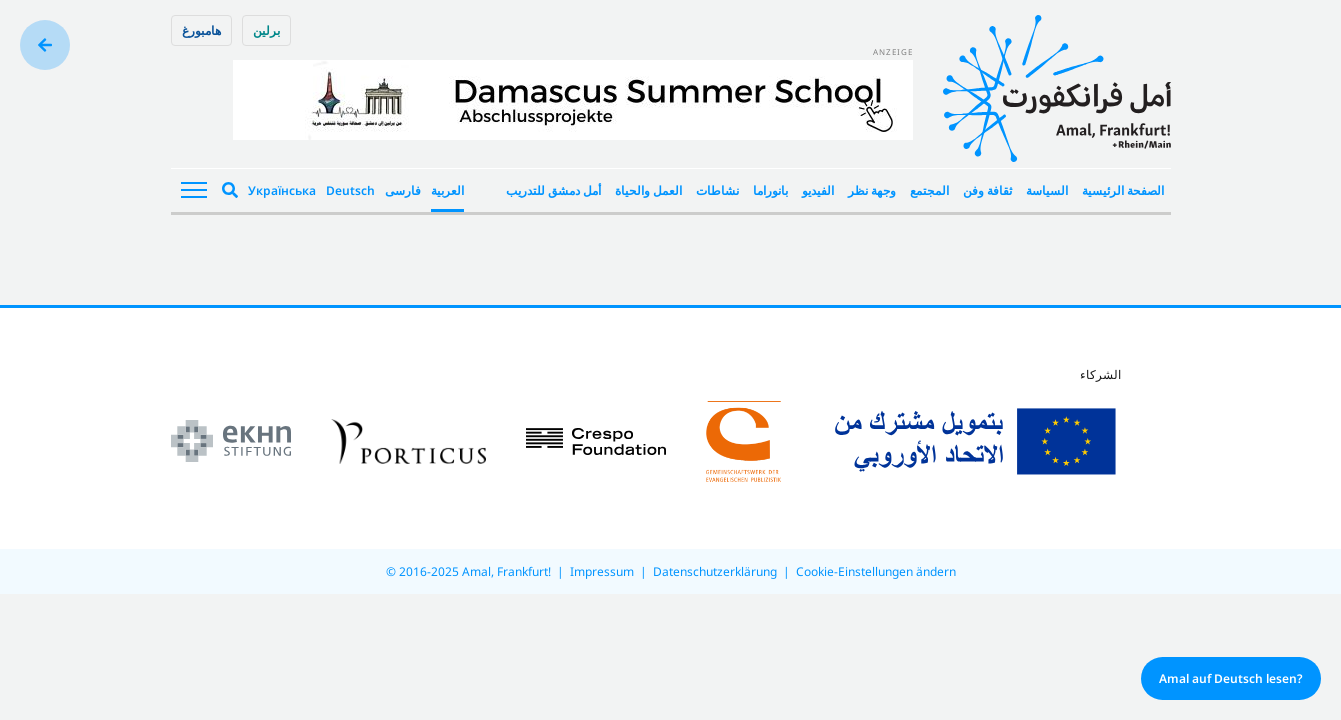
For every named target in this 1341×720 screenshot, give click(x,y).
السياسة (1047, 190)
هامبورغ (201, 30)
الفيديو (818, 190)
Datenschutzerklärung (715, 571)
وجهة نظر (872, 190)
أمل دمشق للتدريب (553, 190)
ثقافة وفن (987, 190)
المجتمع (929, 190)
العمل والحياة (648, 190)
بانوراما (770, 190)
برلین (266, 30)
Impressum (602, 571)
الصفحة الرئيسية (1123, 190)
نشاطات (717, 190)
